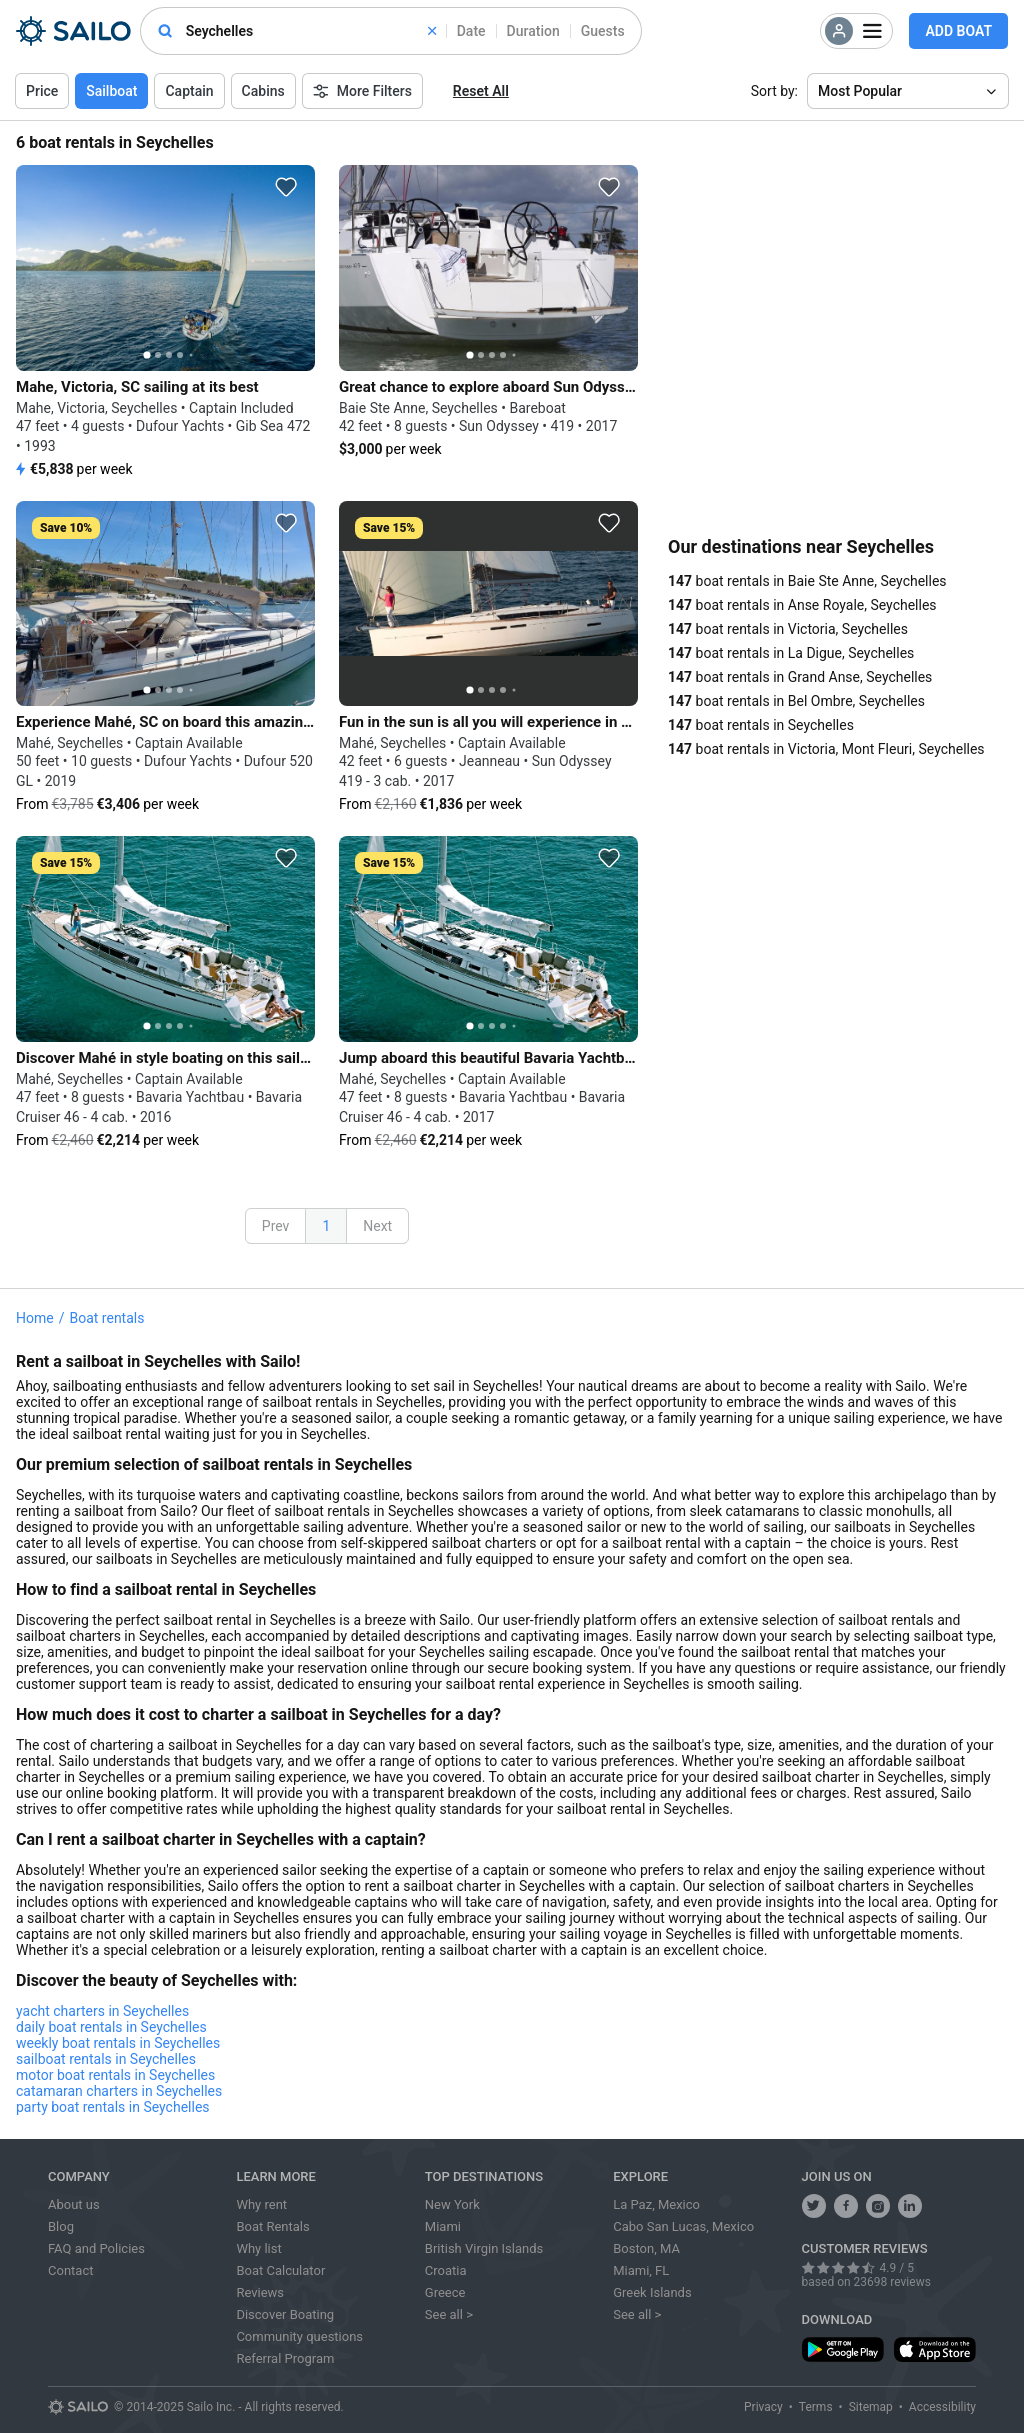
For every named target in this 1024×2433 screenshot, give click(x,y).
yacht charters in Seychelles (102, 2011)
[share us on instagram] (878, 2206)
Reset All (481, 91)
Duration (533, 31)
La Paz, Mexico (656, 2204)
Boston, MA (646, 2248)
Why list (258, 2248)
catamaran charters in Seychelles (119, 2091)
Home (35, 1318)
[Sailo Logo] (73, 31)
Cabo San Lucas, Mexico (683, 2226)
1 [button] (326, 1226)
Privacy (763, 2407)
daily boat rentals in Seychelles (111, 2027)
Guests (603, 31)
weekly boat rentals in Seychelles (118, 2043)
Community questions (299, 2336)
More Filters (362, 91)
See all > (449, 2314)
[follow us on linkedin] (910, 2206)
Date (471, 31)
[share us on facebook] (846, 2206)
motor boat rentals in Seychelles (115, 2075)
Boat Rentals (272, 2226)
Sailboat (111, 91)
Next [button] (377, 1226)
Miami (443, 2226)
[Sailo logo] (78, 2407)
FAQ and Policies (96, 2248)
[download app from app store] (935, 2349)
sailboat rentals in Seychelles (106, 2059)
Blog (61, 2226)
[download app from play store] (843, 2349)
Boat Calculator (280, 2270)
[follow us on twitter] (814, 2206)
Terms (816, 2407)
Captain (189, 91)
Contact (70, 2270)
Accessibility (942, 2407)
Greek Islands (652, 2292)
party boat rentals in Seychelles (113, 2107)
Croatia (446, 2270)
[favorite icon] (286, 187)
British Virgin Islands (484, 2248)
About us (74, 2204)
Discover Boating (285, 2314)
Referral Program (285, 2358)
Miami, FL (641, 2270)
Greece (445, 2292)
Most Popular (860, 91)
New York (452, 2204)
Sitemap (871, 2407)
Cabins (263, 91)
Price (42, 91)
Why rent (261, 2204)
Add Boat (958, 31)
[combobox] (311, 31)
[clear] (432, 31)
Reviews (260, 2292)
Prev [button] (276, 1226)
